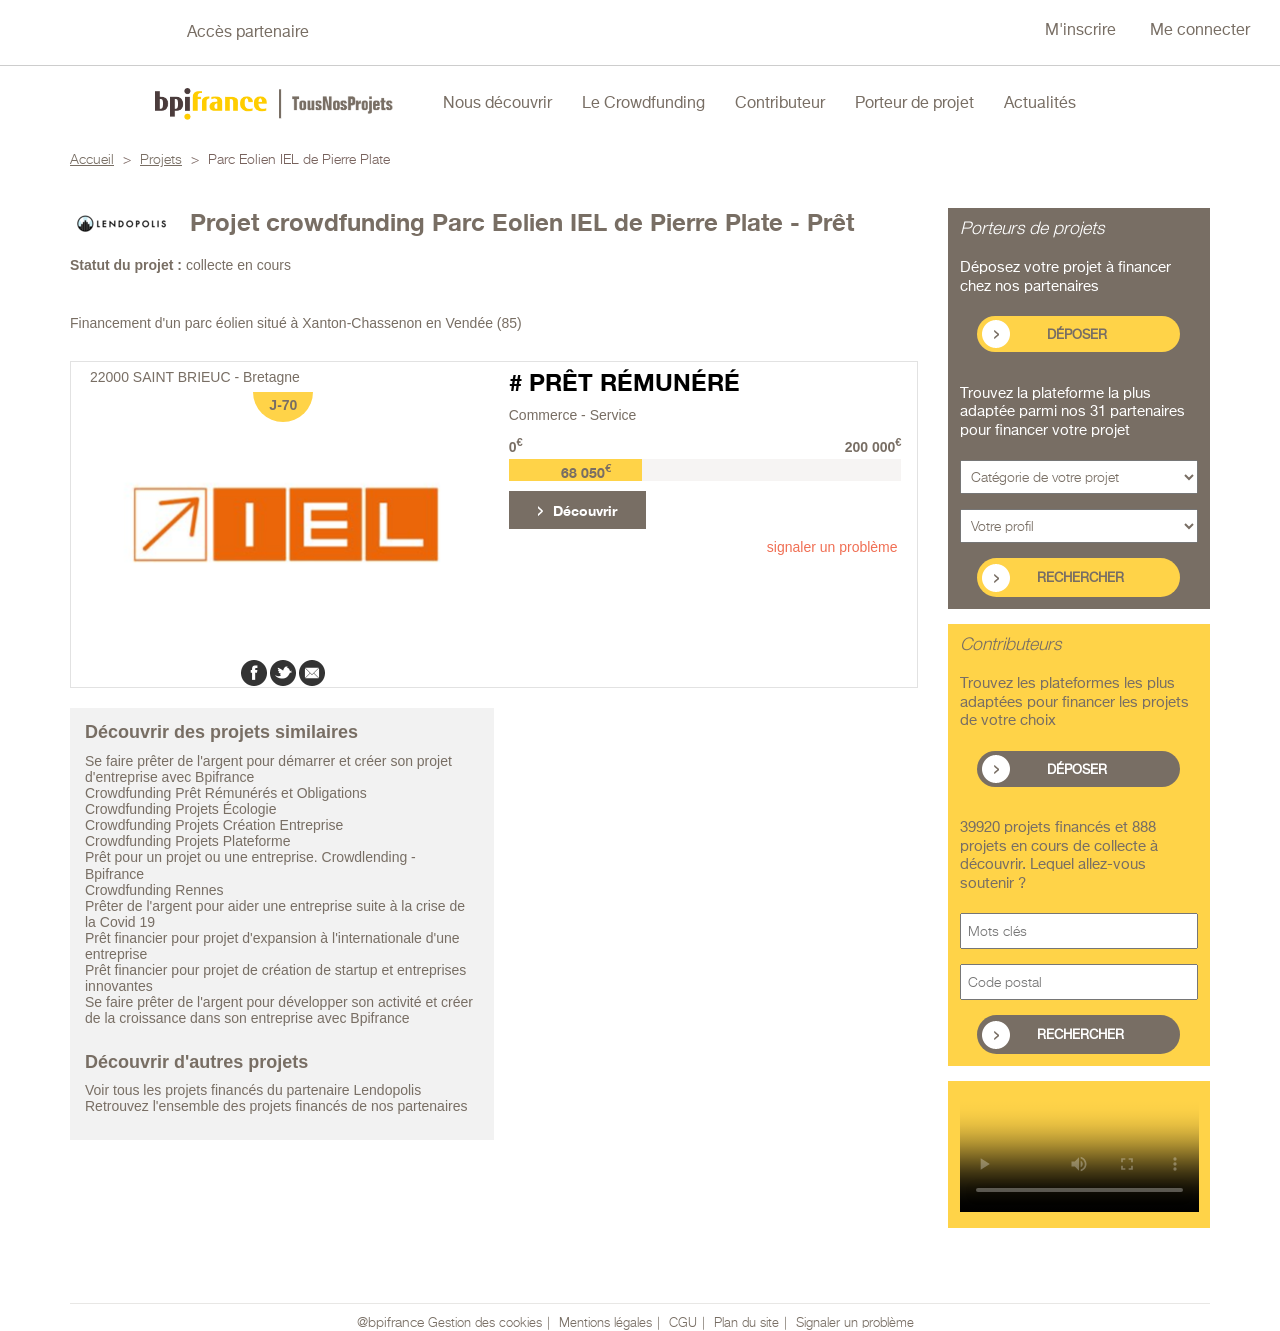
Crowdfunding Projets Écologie (180, 809)
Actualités (1040, 104)
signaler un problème (832, 547)
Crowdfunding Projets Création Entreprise (214, 825)
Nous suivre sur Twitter (101, 33)
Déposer (1077, 335)
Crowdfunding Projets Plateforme (187, 841)
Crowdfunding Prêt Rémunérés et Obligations (226, 793)
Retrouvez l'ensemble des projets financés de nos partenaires (276, 1106)
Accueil (92, 160)
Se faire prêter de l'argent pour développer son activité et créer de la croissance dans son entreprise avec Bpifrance (279, 1010)
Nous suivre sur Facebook (35, 33)
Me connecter (1200, 31)
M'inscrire (1080, 31)
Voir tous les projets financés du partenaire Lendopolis (253, 1090)
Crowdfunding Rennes (154, 890)
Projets (161, 160)
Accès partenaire (248, 33)
